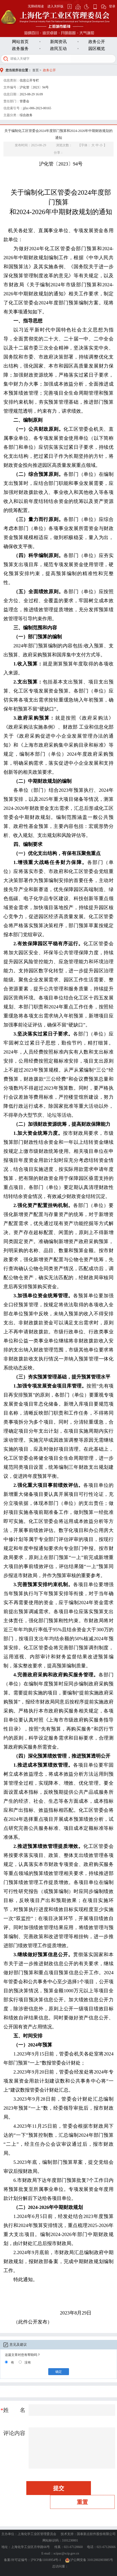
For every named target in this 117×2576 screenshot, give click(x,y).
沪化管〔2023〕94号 (34, 87)
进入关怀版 (55, 6)
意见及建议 (18, 2344)
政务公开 (96, 41)
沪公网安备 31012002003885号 (89, 2560)
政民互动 (58, 48)
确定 (58, 2371)
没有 (27, 2362)
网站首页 (20, 41)
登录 (112, 6)
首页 (35, 70)
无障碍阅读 (36, 6)
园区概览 (96, 48)
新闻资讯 (58, 41)
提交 (58, 2488)
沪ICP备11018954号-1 (46, 2560)
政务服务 (20, 48)
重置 (82, 2502)
